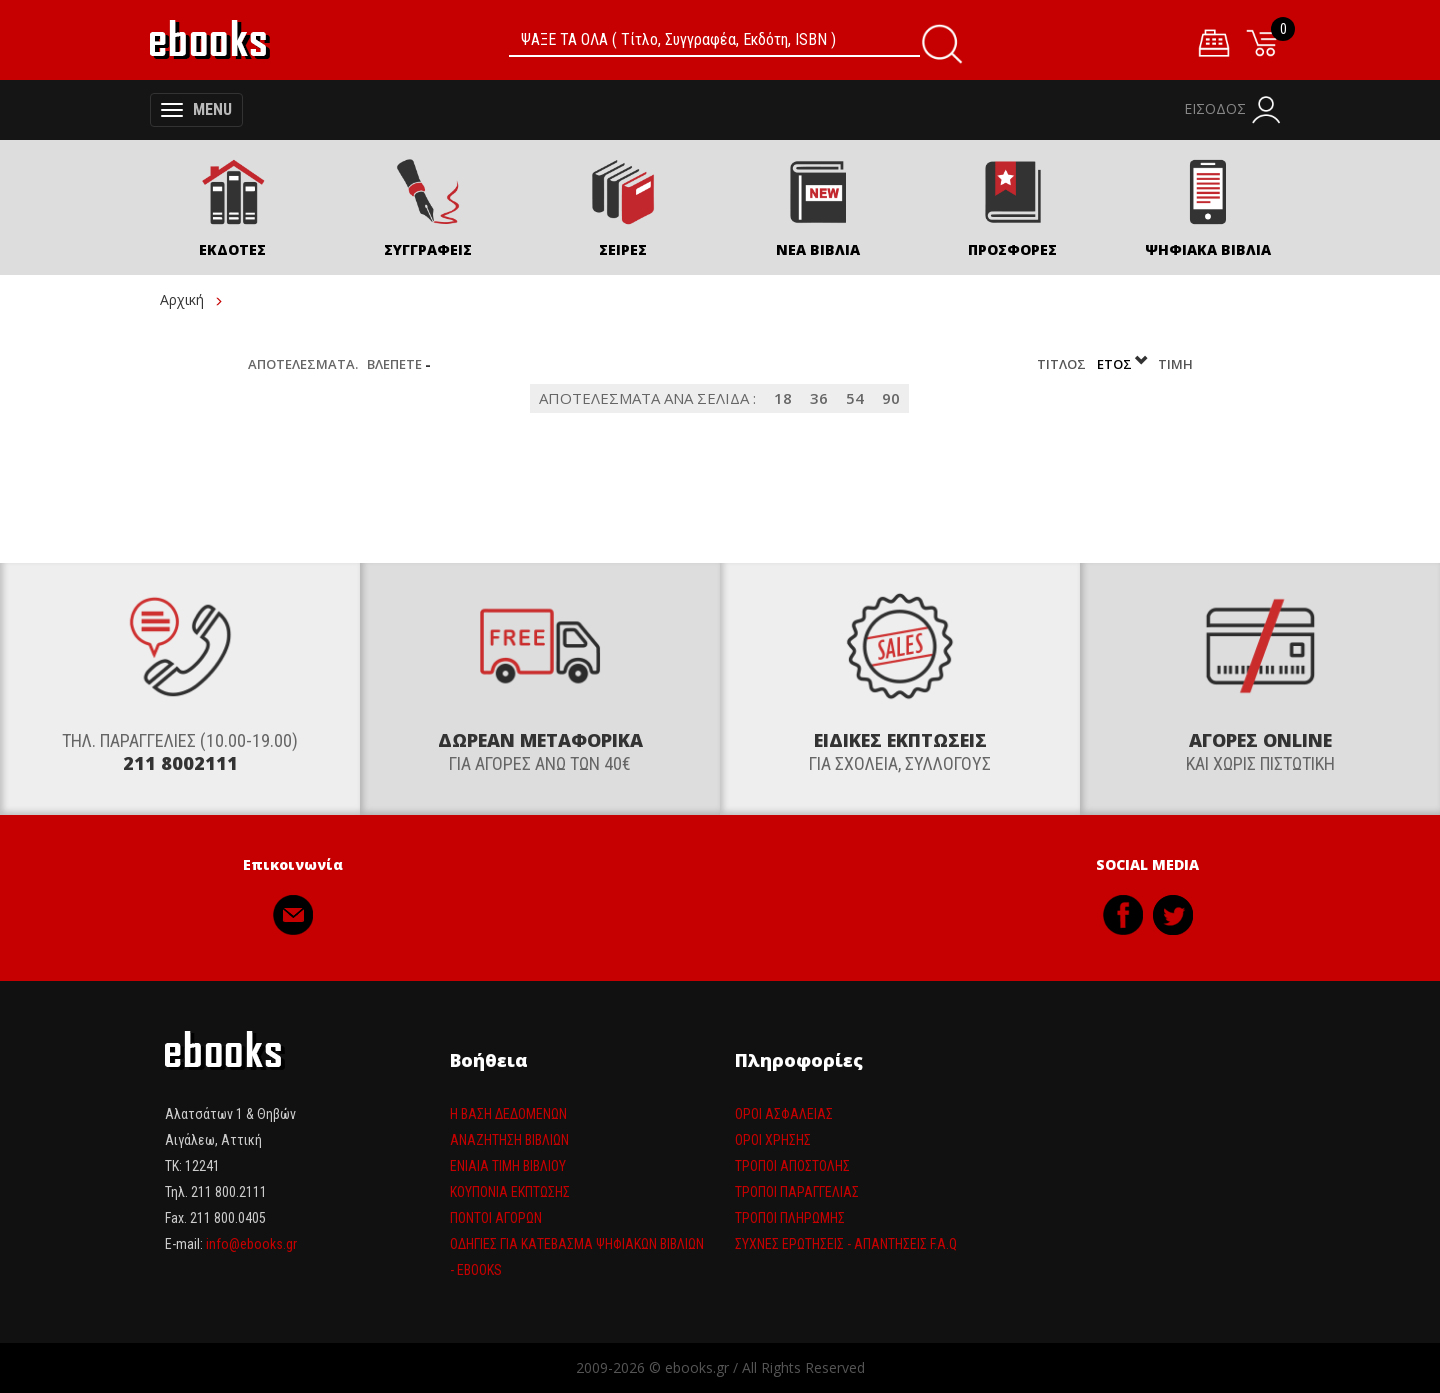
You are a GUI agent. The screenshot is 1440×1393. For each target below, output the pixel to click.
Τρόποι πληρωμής (790, 1218)
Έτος (1123, 364)
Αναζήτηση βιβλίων (509, 1140)
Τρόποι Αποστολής (792, 1166)
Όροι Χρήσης (773, 1140)
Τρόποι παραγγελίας (797, 1192)
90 (891, 398)
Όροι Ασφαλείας (784, 1114)
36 (819, 398)
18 (783, 398)
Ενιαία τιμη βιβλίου (508, 1166)
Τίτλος (1063, 364)
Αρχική (182, 299)
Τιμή (1175, 364)
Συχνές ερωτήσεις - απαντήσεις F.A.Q (846, 1244)
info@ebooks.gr (251, 1244)
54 (855, 398)
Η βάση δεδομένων (508, 1114)
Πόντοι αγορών (496, 1218)
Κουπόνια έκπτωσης (510, 1192)
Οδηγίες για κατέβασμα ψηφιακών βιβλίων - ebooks (577, 1257)
